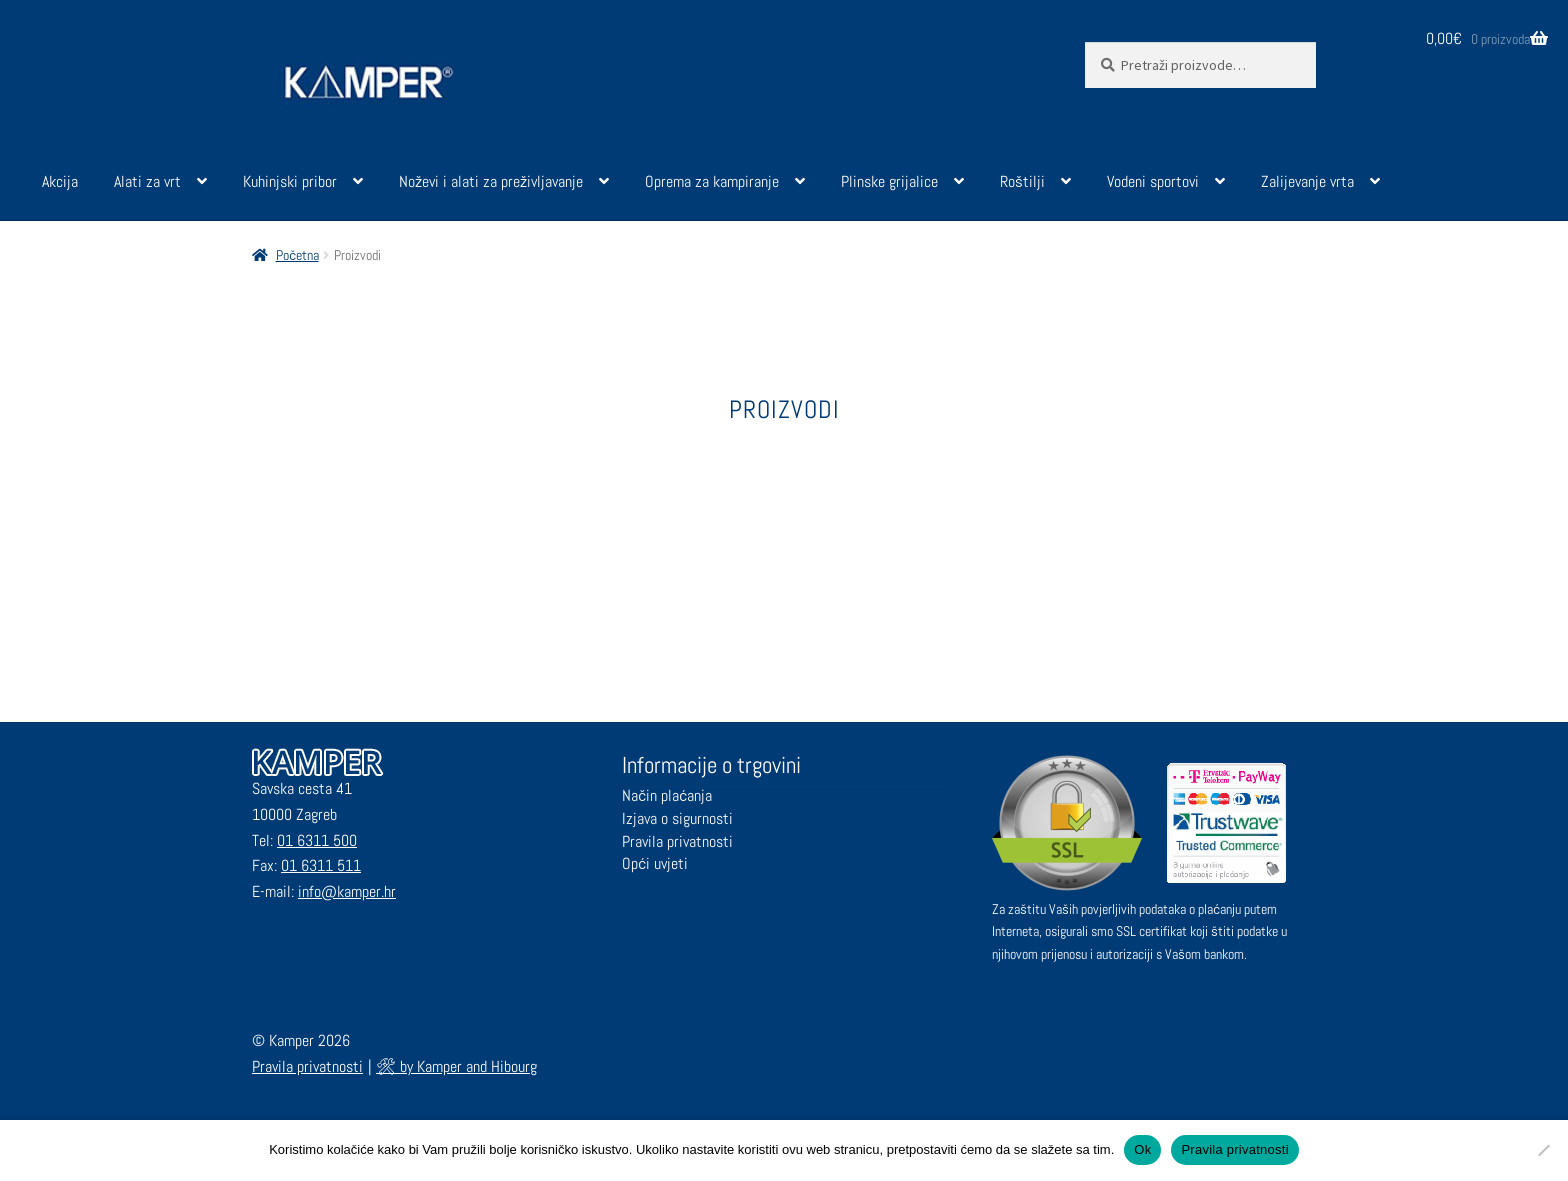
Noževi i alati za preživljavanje (491, 181)
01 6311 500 (317, 840)
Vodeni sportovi (1153, 181)
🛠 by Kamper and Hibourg (456, 1066)
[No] (1543, 1150)
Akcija (60, 181)
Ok (1142, 1149)
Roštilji (1022, 181)
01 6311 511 (321, 865)
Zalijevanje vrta (1307, 181)
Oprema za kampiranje (712, 181)
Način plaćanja (667, 795)
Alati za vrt (147, 181)
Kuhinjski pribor (290, 181)
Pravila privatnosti (677, 841)
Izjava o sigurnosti (677, 818)
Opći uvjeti (655, 863)
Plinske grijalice (889, 181)
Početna (297, 255)
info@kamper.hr (347, 891)
